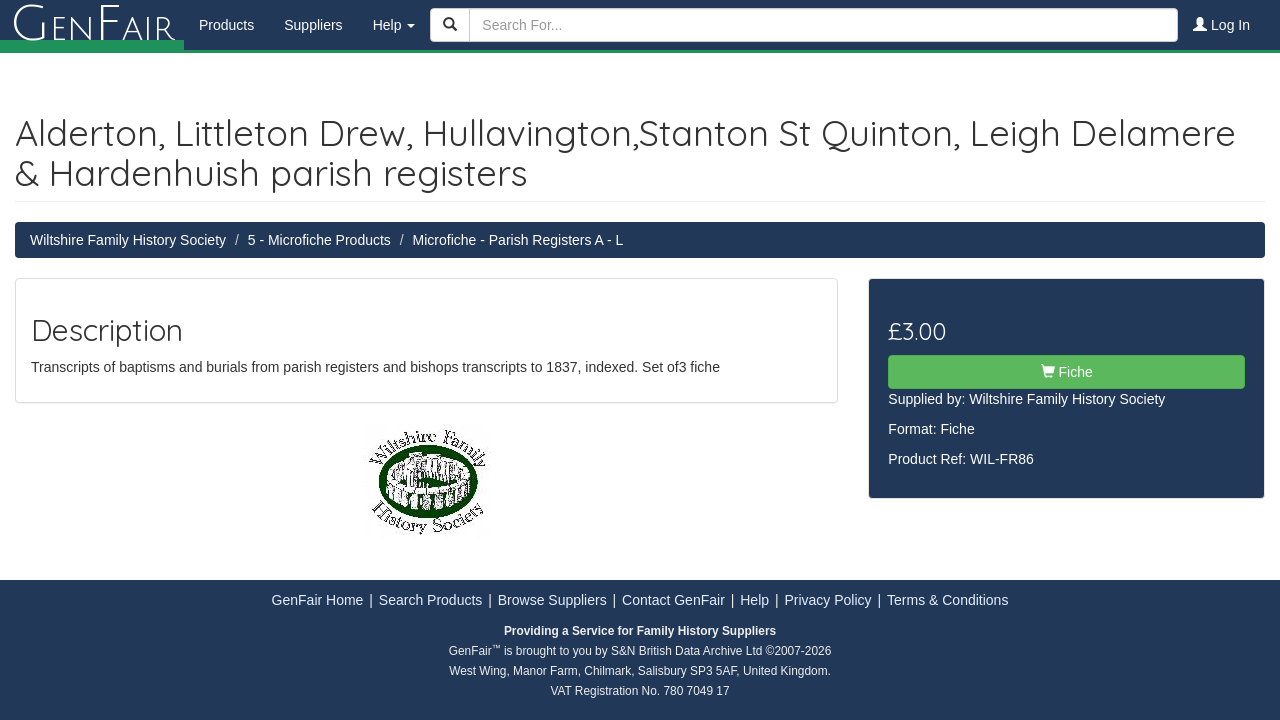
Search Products (431, 600)
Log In (1221, 25)
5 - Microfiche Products (319, 240)
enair (92, 25)
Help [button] (394, 25)
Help (754, 600)
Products (226, 25)
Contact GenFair (673, 600)
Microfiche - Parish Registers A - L (518, 240)
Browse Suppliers (552, 600)
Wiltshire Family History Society (128, 240)
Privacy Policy (827, 600)
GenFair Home (318, 600)
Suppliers (313, 25)
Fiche (1067, 372)
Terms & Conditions (947, 600)
